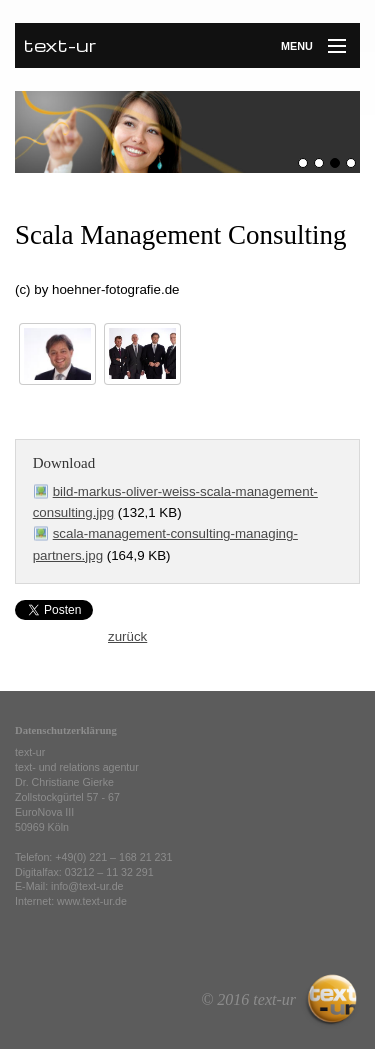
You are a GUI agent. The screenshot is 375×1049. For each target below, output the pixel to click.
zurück (127, 636)
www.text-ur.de (92, 901)
